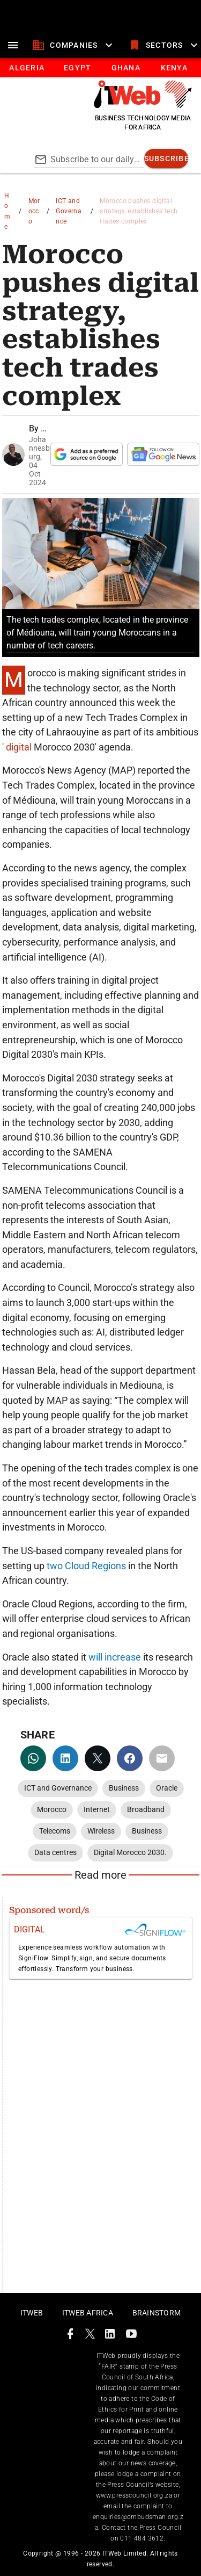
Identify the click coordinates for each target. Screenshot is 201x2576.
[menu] (13, 45)
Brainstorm (156, 2312)
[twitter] (97, 1758)
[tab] (26, 67)
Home (7, 211)
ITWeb (31, 2312)
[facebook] (130, 1758)
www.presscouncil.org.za (134, 2495)
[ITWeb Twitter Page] (90, 2335)
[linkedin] (65, 1758)
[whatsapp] (33, 1758)
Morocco (34, 211)
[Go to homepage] (142, 105)
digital (19, 747)
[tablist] (100, 67)
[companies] (74, 45)
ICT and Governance (68, 211)
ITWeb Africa (87, 2312)
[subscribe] (166, 158)
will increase (114, 1657)
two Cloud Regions (86, 1565)
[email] (162, 1758)
